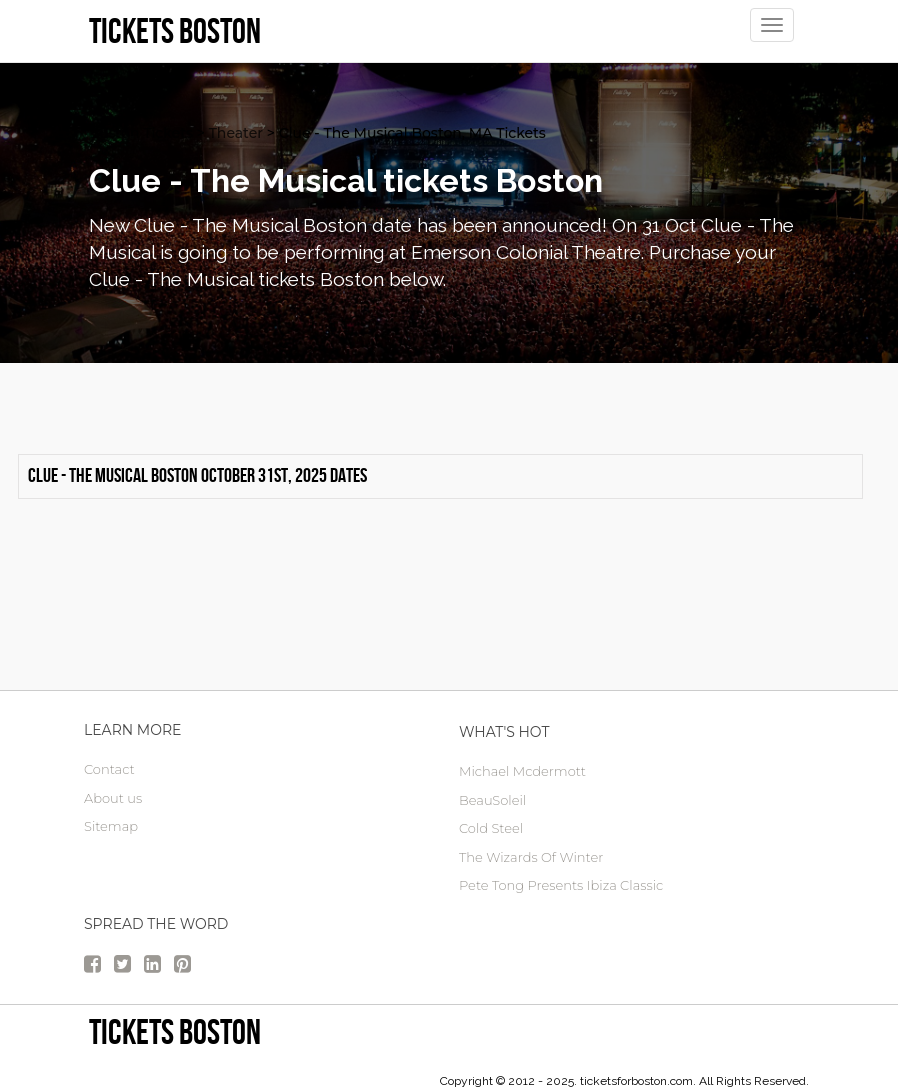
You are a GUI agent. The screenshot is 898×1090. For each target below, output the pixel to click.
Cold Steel (491, 828)
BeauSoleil (492, 800)
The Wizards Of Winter (531, 857)
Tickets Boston (175, 1031)
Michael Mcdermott (522, 771)
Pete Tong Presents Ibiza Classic (561, 885)
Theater (236, 133)
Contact (109, 769)
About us (113, 798)
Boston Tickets (141, 133)
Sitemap (111, 826)
